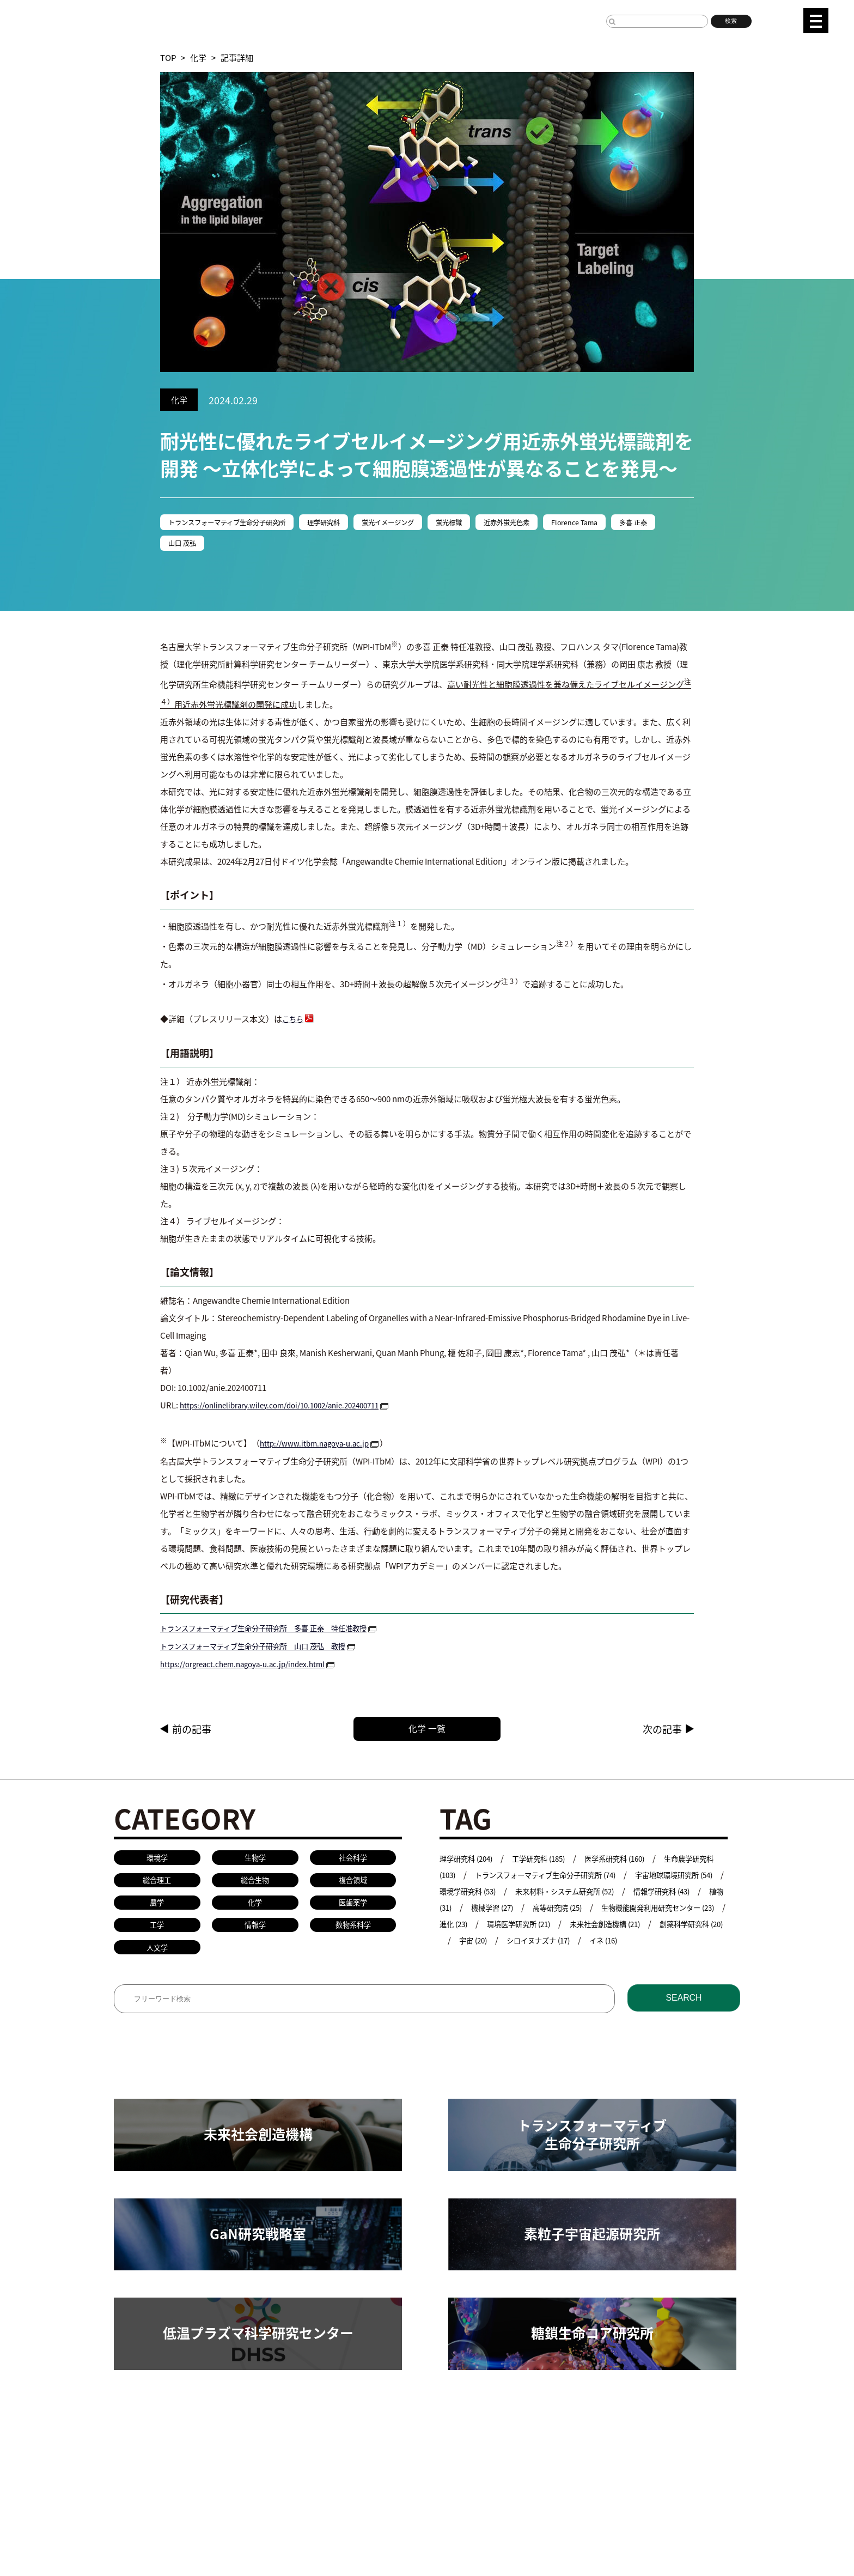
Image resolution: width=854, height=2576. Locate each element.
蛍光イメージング (422, 523)
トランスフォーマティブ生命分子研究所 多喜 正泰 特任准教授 (279, 1630)
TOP (168, 57)
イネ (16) (507, 1960)
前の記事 (191, 1731)
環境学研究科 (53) (540, 1894)
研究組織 (177, 2449)
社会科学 (353, 1862)
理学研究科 (349, 523)
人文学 (157, 1959)
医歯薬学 (353, 1910)
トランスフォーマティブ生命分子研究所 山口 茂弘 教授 (267, 1647)
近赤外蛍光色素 (557, 523)
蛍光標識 (492, 523)
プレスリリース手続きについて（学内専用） (378, 2517)
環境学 (157, 1862)
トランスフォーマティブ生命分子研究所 (237, 523)
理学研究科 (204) (470, 1862)
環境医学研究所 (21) (677, 1927)
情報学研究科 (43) (472, 1911)
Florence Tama (634, 523)
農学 (157, 1910)
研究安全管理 (417, 2449)
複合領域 (353, 1886)
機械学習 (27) (600, 1911)
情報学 (255, 1935)
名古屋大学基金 (198, 2517)
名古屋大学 (134, 2517)
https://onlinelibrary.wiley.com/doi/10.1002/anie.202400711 (291, 1408)
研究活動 (130, 2449)
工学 (157, 1935)
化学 (198, 57)
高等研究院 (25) (672, 1911)
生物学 (255, 1862)
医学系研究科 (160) (635, 1862)
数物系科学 (353, 1935)
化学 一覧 (448, 1731)
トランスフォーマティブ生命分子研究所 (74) (585, 1878)
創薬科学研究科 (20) (576, 1943)
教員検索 (362, 2449)
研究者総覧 (261, 2517)
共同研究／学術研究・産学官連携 (270, 2449)
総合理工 (157, 1886)
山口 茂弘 (241, 545)
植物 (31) (540, 1911)
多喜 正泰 (185, 545)
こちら (294, 1022)
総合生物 (255, 1886)
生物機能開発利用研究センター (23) (505, 1927)
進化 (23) (605, 1927)
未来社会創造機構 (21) (480, 1943)
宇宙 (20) (649, 1943)
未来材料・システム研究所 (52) (649, 1894)
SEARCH (683, 2012)
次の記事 (662, 1731)
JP (773, 19)
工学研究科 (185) (550, 1862)
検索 (731, 20)
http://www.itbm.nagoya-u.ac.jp (320, 1445)
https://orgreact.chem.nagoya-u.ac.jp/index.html (252, 1664)
